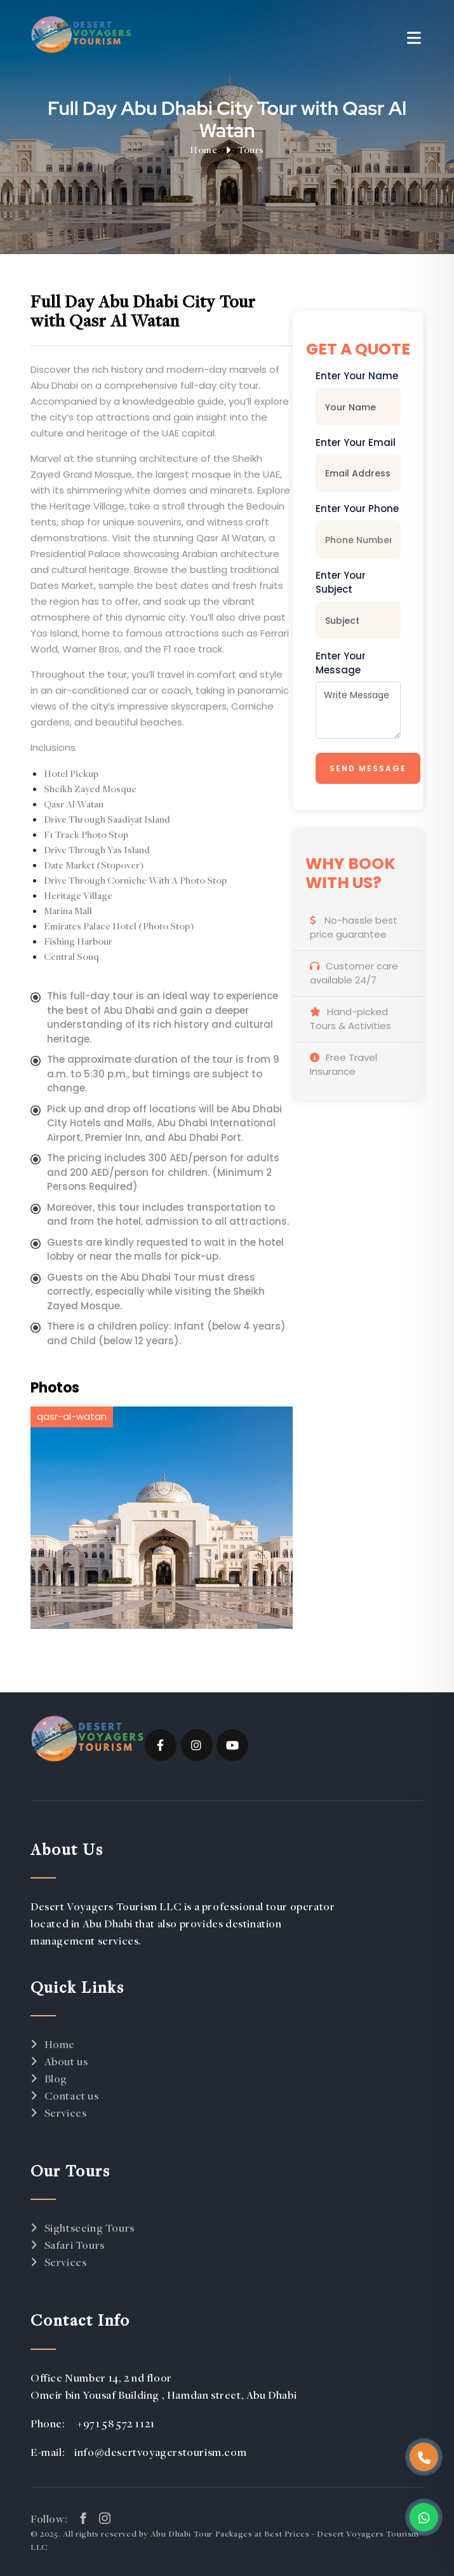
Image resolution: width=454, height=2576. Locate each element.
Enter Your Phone (357, 508)
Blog (55, 2078)
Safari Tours (74, 2244)
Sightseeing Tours (89, 2227)
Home (203, 149)
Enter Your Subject (341, 583)
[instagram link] (104, 2518)
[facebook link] (83, 2518)
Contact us (71, 2095)
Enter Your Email (356, 442)
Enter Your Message (341, 663)
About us (66, 2061)
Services (65, 2112)
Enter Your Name (357, 375)
